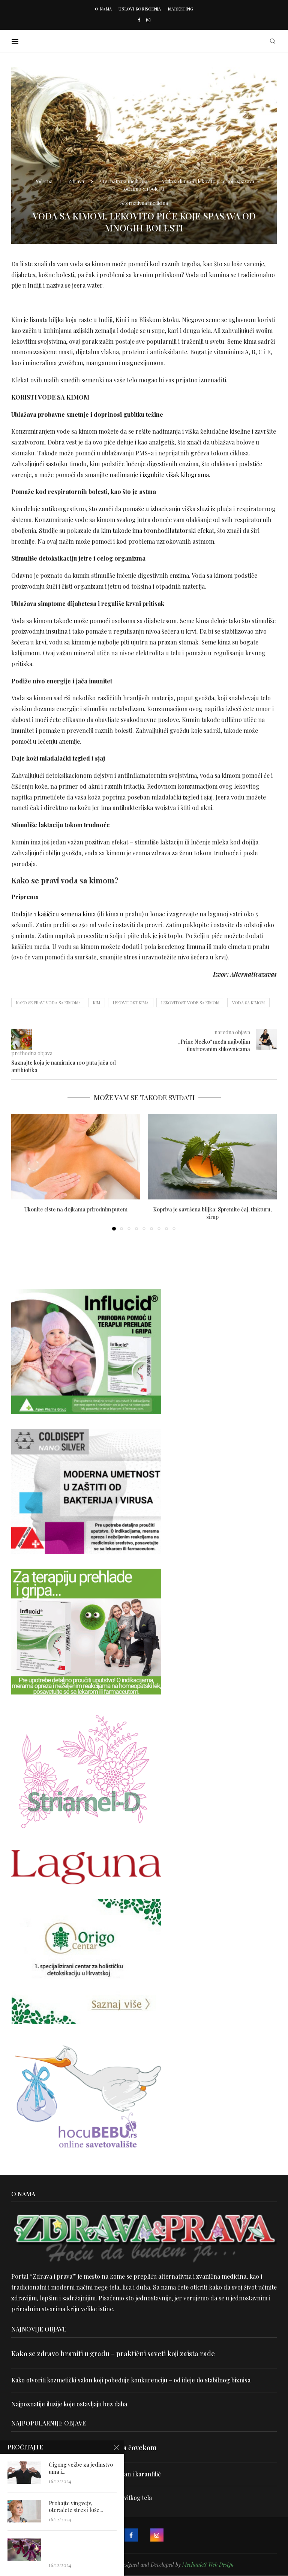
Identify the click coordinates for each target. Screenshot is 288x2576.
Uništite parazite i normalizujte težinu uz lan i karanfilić (86, 2474)
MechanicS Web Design (208, 2564)
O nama (103, 9)
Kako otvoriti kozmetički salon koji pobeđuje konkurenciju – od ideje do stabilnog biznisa (133, 2380)
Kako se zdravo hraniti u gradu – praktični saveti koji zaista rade (113, 2353)
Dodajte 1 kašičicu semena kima (53, 914)
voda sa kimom (248, 1002)
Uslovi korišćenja (139, 9)
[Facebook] (139, 19)
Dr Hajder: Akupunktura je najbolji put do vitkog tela (82, 2498)
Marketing (180, 9)
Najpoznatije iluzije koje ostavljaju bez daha (69, 2404)
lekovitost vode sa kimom (190, 1002)
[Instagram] (148, 19)
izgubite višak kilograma (175, 475)
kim (96, 1002)
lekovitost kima (130, 1002)
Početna (43, 181)
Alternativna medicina (123, 181)
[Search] (273, 41)
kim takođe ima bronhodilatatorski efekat (157, 530)
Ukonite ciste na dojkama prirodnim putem (76, 1209)
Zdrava (76, 181)
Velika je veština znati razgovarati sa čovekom (84, 2447)
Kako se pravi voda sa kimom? (48, 1002)
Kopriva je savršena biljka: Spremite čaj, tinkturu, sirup (212, 1213)
